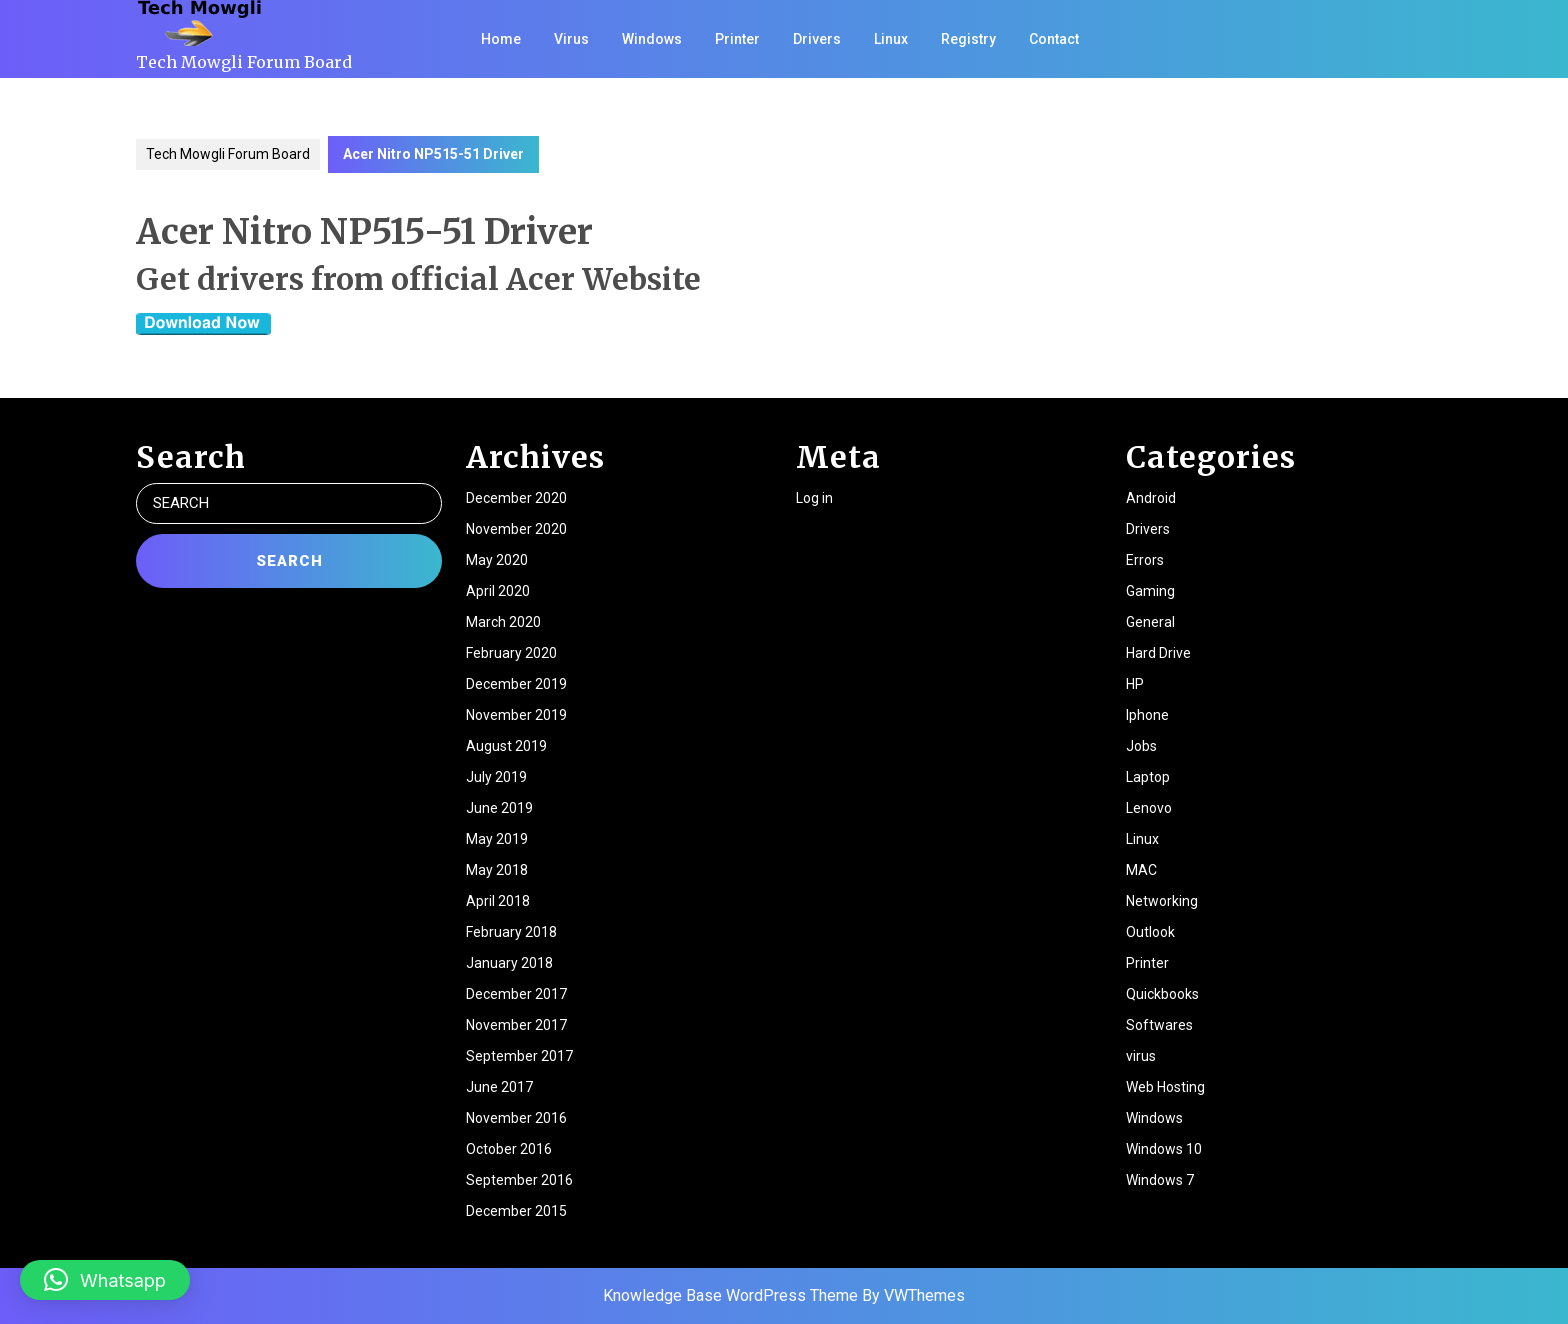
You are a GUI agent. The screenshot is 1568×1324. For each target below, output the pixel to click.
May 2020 (497, 560)
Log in (814, 498)
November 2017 (516, 1025)
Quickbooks (1162, 994)
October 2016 (509, 1149)
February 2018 (511, 932)
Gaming (1150, 591)
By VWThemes (913, 1295)
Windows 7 (1160, 1180)
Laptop (1148, 777)
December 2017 (516, 994)
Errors (1145, 560)
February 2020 (511, 653)
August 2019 (506, 746)
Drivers (817, 39)
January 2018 (509, 963)
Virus (571, 39)
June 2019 (499, 808)
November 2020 (516, 529)
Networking (1162, 901)
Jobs (1141, 746)
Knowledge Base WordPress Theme (730, 1295)
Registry (968, 39)
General (1150, 622)
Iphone (1147, 715)
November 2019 (516, 715)
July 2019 (496, 777)
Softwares (1159, 1025)
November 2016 (516, 1118)
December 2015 (516, 1211)
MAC (1141, 870)
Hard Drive (1158, 653)
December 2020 (516, 498)
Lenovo (1149, 808)
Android (1151, 498)
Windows (652, 39)
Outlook (1150, 932)
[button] (105, 1280)
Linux (891, 39)
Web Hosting (1165, 1087)
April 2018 (498, 901)
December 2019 (516, 684)
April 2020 (498, 591)
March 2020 (503, 622)
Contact (1054, 39)
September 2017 (519, 1056)
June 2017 (499, 1087)
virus (1141, 1056)
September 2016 (519, 1180)
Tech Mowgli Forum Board (244, 62)
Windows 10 (1164, 1149)
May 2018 (497, 870)
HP (1135, 684)
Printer (737, 39)
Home (501, 39)
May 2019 (497, 839)
